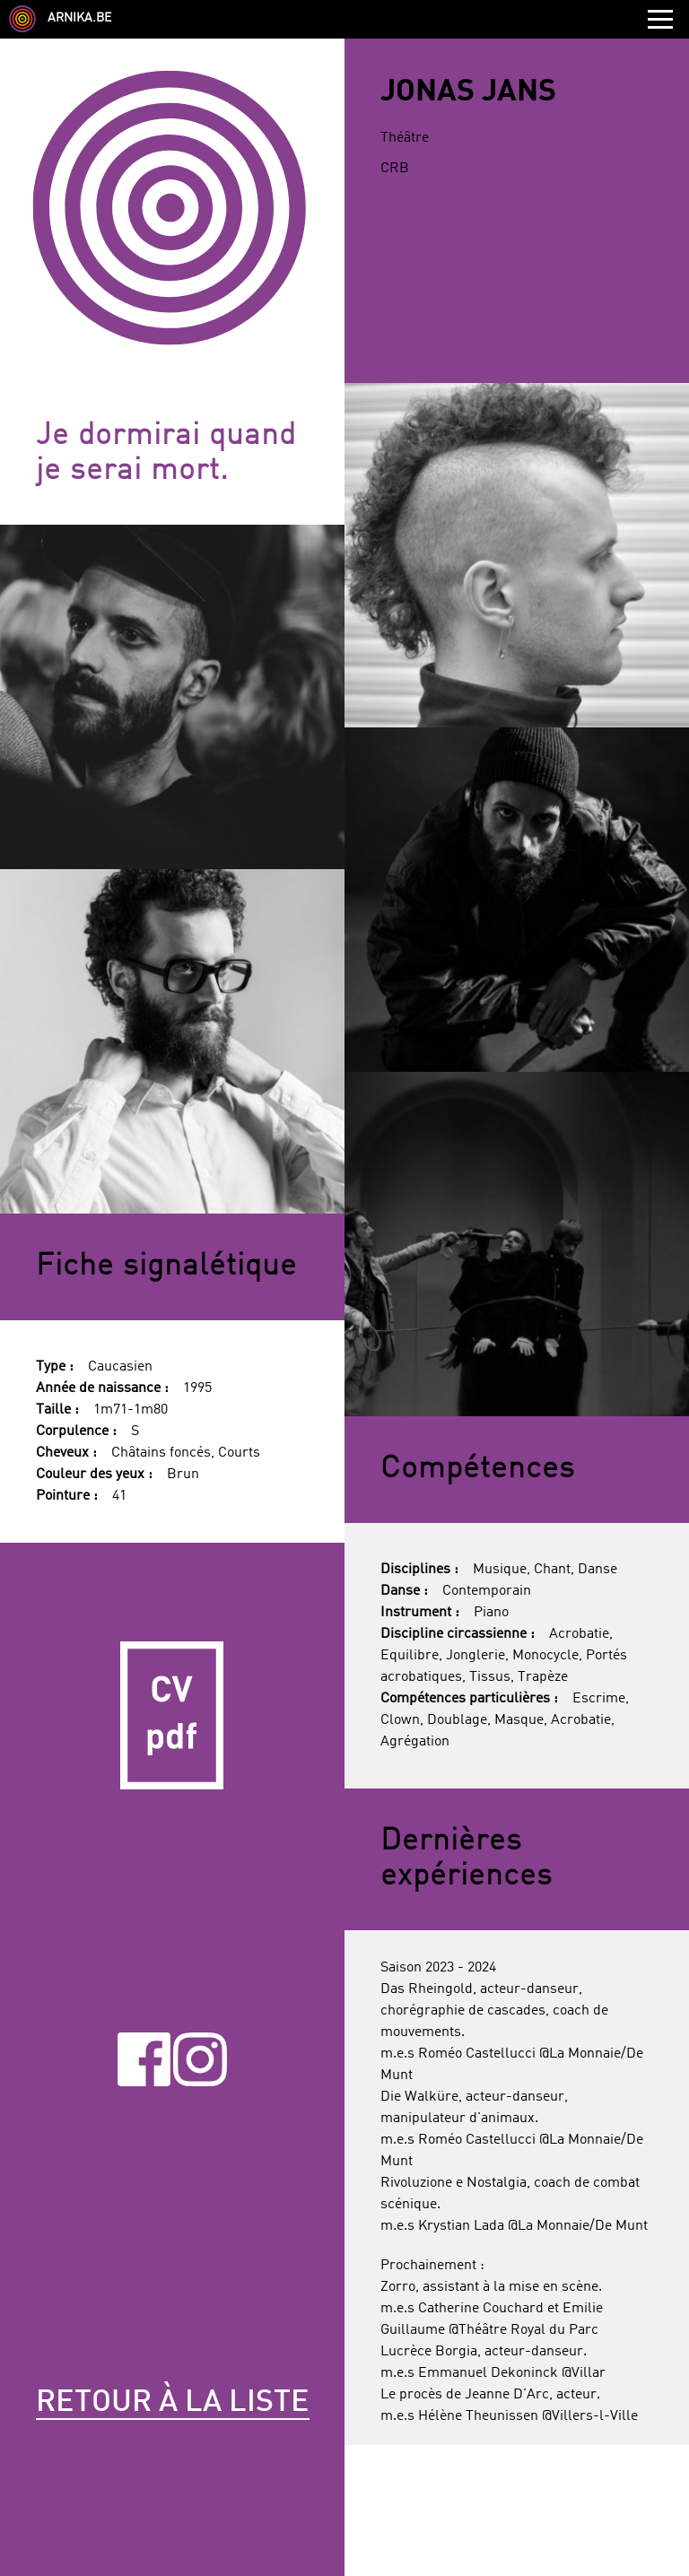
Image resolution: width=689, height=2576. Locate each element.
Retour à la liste (173, 2403)
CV (172, 1715)
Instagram (200, 2060)
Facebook (144, 2060)
